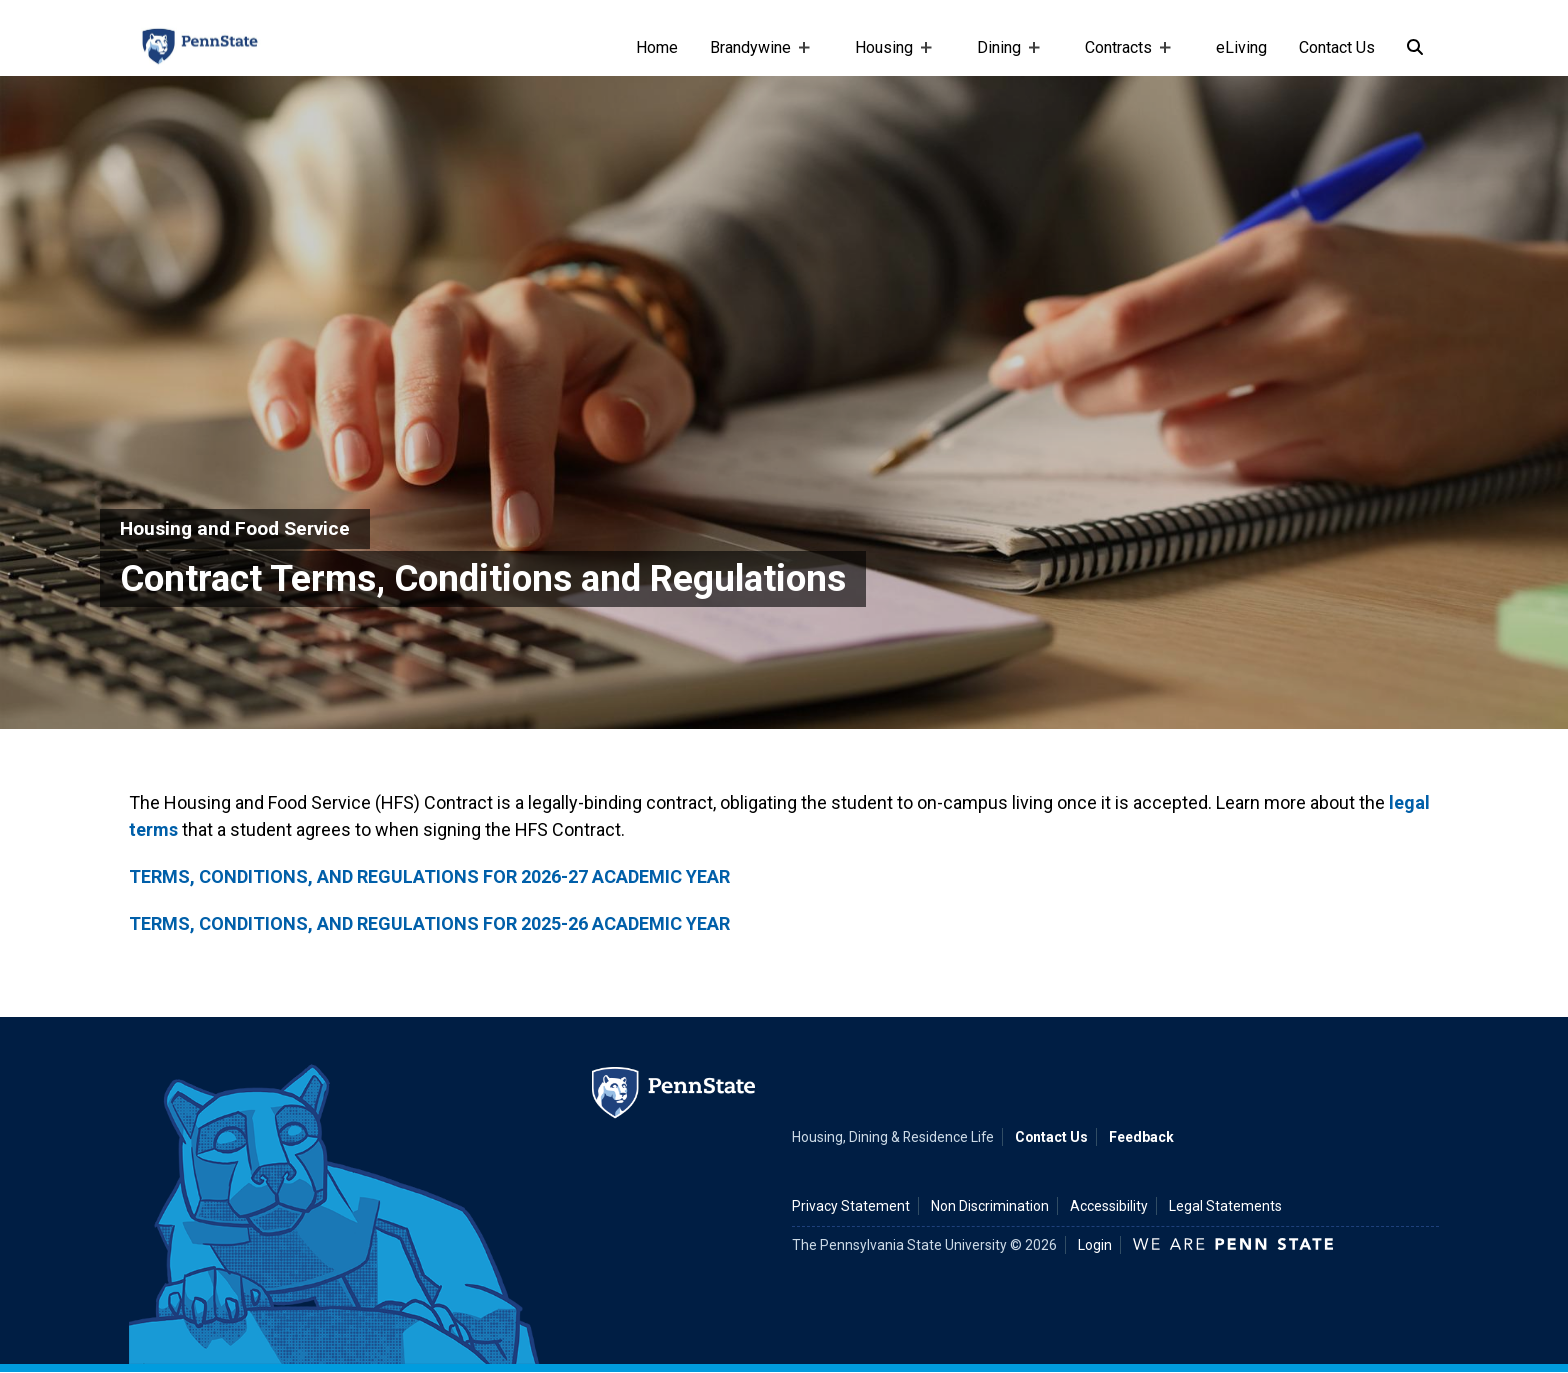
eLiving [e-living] (1241, 47)
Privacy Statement (851, 1206)
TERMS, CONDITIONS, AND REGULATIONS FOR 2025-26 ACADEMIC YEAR (429, 923)
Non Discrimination (990, 1206)
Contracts (1122, 57)
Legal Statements (1225, 1206)
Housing (888, 57)
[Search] (1415, 48)
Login (1095, 1245)
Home (657, 47)
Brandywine (754, 57)
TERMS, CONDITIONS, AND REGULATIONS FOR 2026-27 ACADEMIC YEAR (429, 876)
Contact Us (1337, 47)
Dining (1003, 57)
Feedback (1141, 1137)
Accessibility (1109, 1206)
